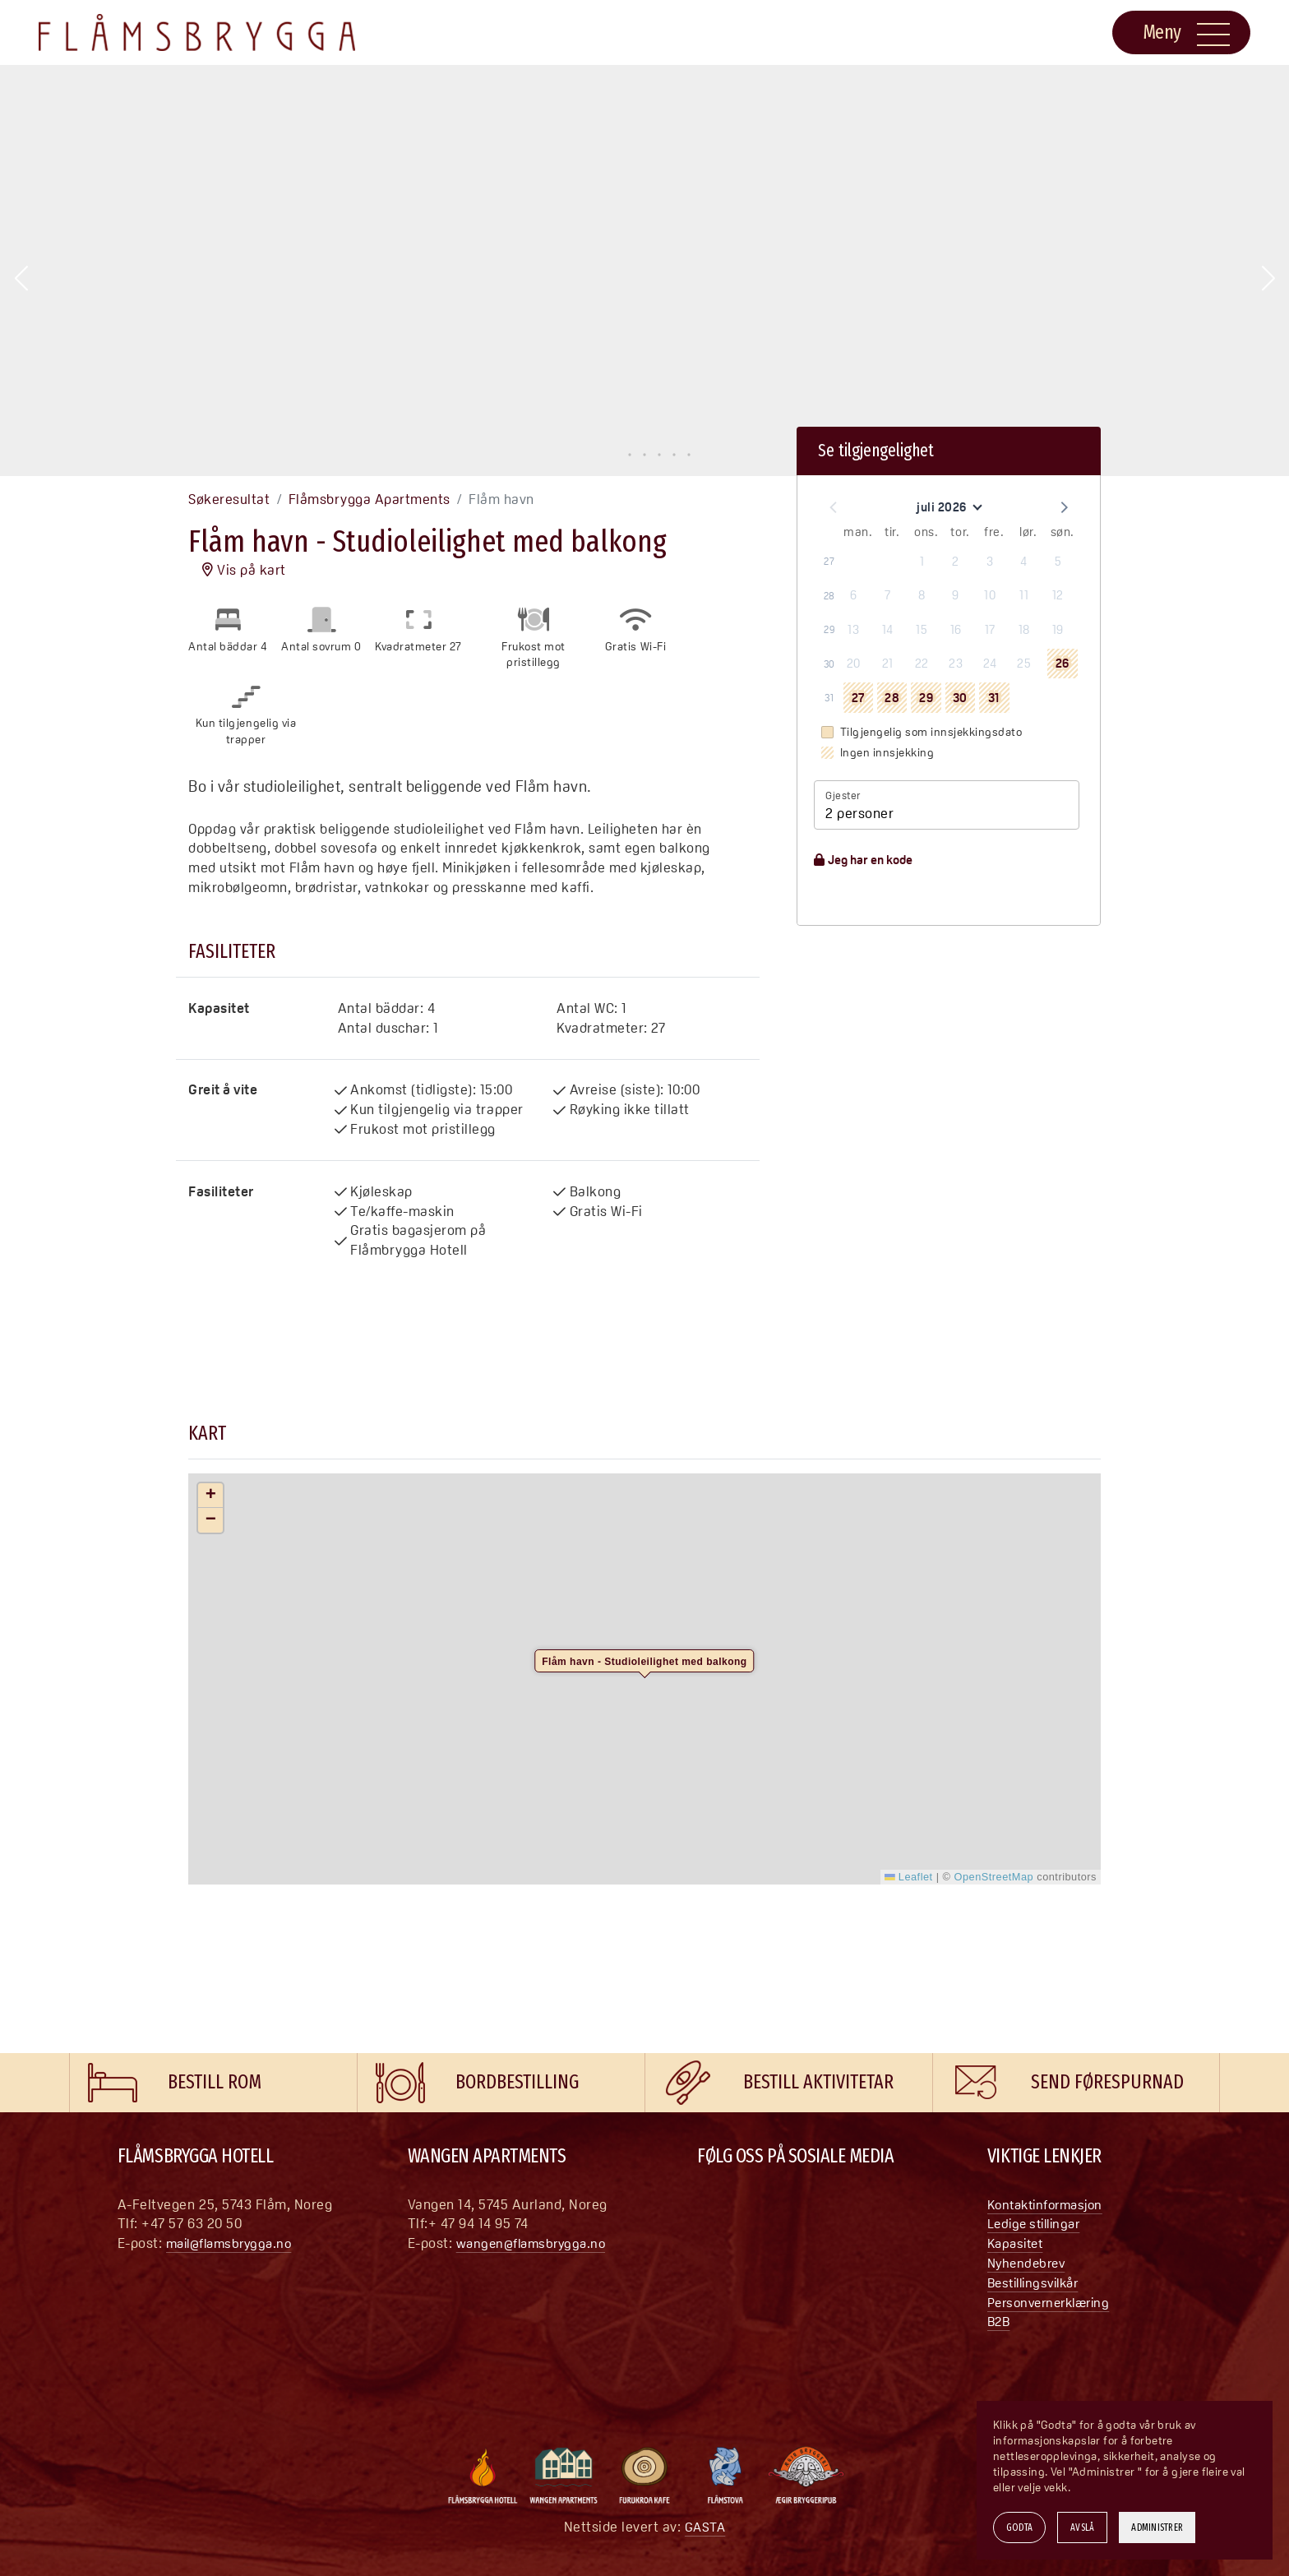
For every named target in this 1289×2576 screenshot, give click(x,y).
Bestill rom (214, 2081)
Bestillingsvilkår (1038, 2282)
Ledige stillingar (1038, 2223)
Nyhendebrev (1029, 2263)
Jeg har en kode (863, 860)
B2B (1000, 2321)
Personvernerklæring (1053, 2302)
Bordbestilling (517, 2081)
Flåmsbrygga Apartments (369, 499)
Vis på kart (244, 570)
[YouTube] (776, 2208)
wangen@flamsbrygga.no (535, 2243)
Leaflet (909, 1877)
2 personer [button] (859, 813)
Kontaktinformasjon (1050, 2204)
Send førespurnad (1107, 2081)
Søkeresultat (229, 499)
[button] (21, 279)
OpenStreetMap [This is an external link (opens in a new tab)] (994, 1877)
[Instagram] (743, 2208)
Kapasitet (1018, 2243)
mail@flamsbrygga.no (234, 2243)
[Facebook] (710, 2208)
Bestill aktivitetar (818, 2081)
